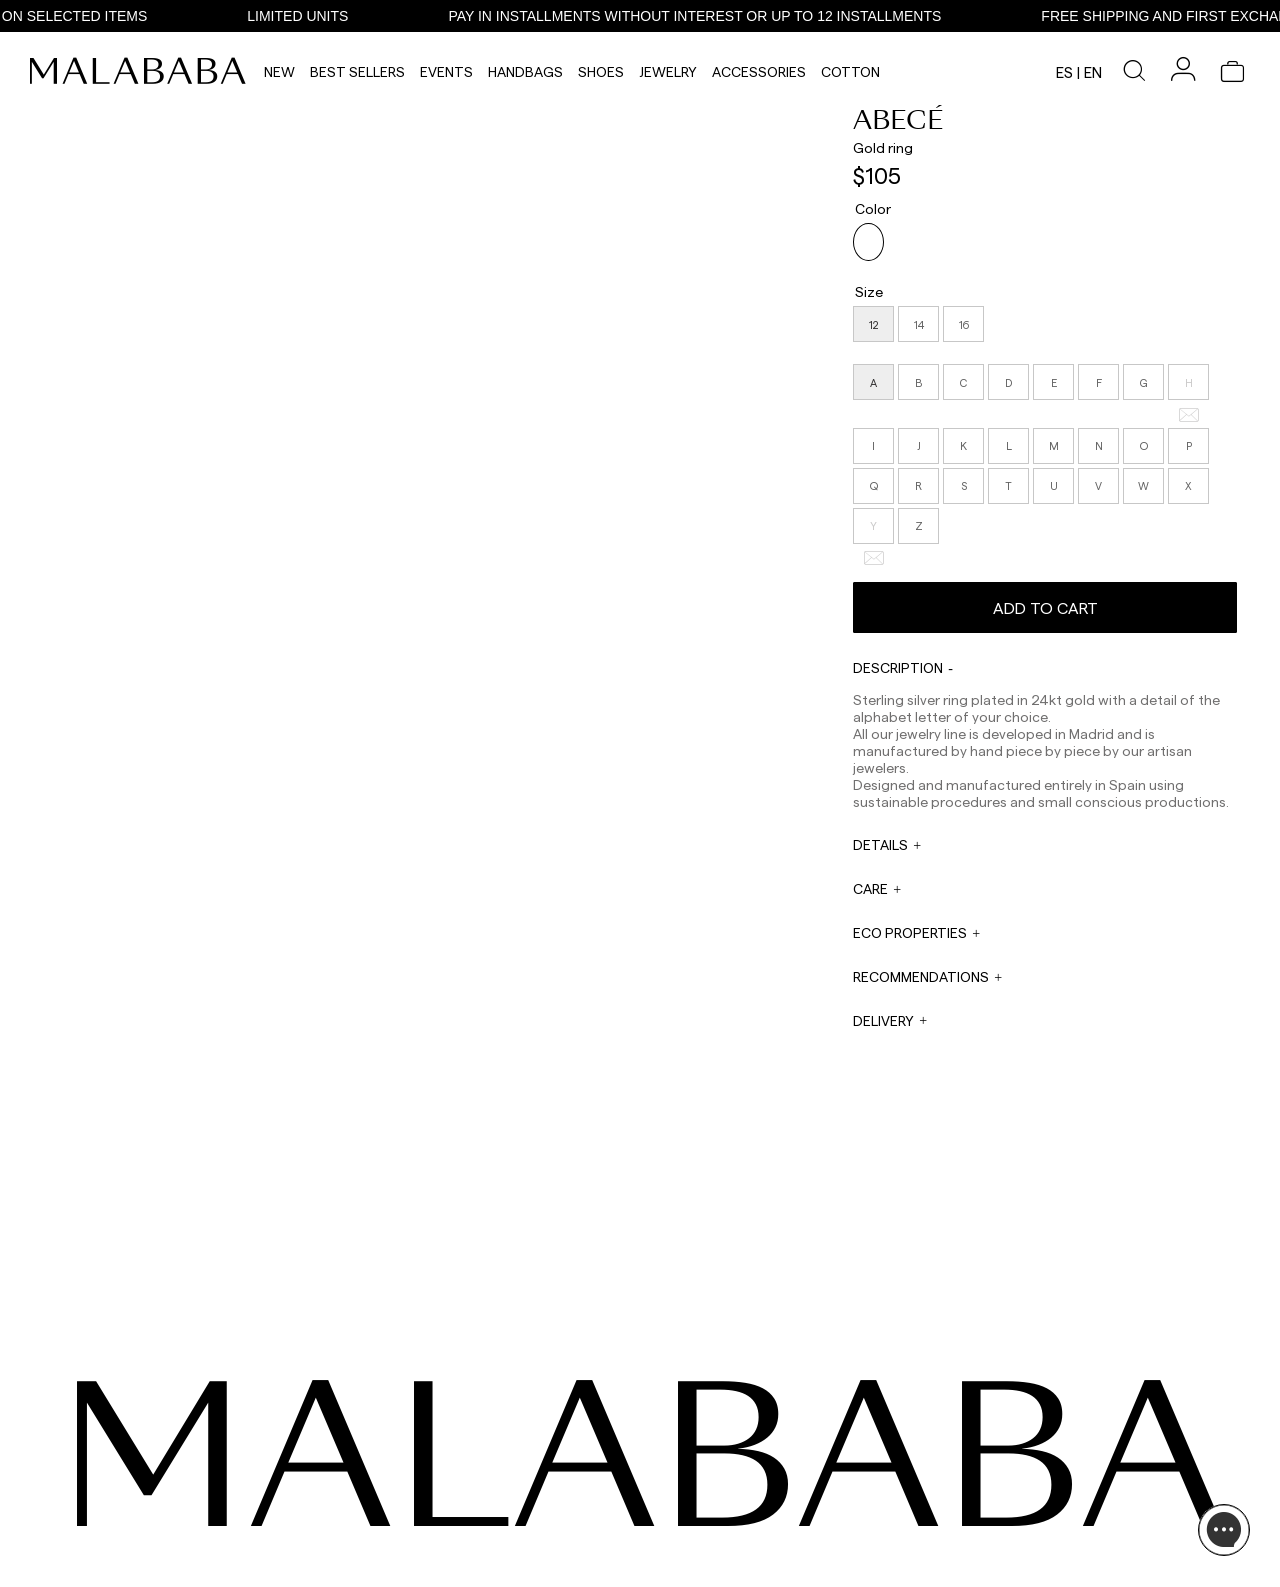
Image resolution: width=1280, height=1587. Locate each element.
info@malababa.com (513, 1542)
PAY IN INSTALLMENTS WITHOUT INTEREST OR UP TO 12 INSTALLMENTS (749, 16)
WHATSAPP (486, 1452)
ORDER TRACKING (507, 1566)
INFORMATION (1045, 1421)
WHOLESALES (673, 1452)
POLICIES (1025, 1548)
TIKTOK (130, 1476)
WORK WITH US (679, 1554)
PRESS (653, 1503)
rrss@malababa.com (692, 1523)
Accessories (759, 71)
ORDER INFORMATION (516, 1528)
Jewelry (668, 71)
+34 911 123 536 (495, 1466)
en (1093, 72)
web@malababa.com (514, 1504)
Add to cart (1045, 600)
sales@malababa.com (696, 1473)
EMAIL (472, 1490)
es (1064, 72)
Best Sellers (357, 71)
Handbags (525, 71)
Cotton (850, 71)
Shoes (601, 71)
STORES (1022, 1476)
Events (446, 71)
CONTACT (489, 1421)
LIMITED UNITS (352, 16)
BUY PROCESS (1039, 1500)
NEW (279, 71)
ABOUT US (1028, 1452)
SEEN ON (138, 1421)
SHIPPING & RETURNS (1060, 1524)
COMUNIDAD (145, 1500)
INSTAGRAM (144, 1452)
